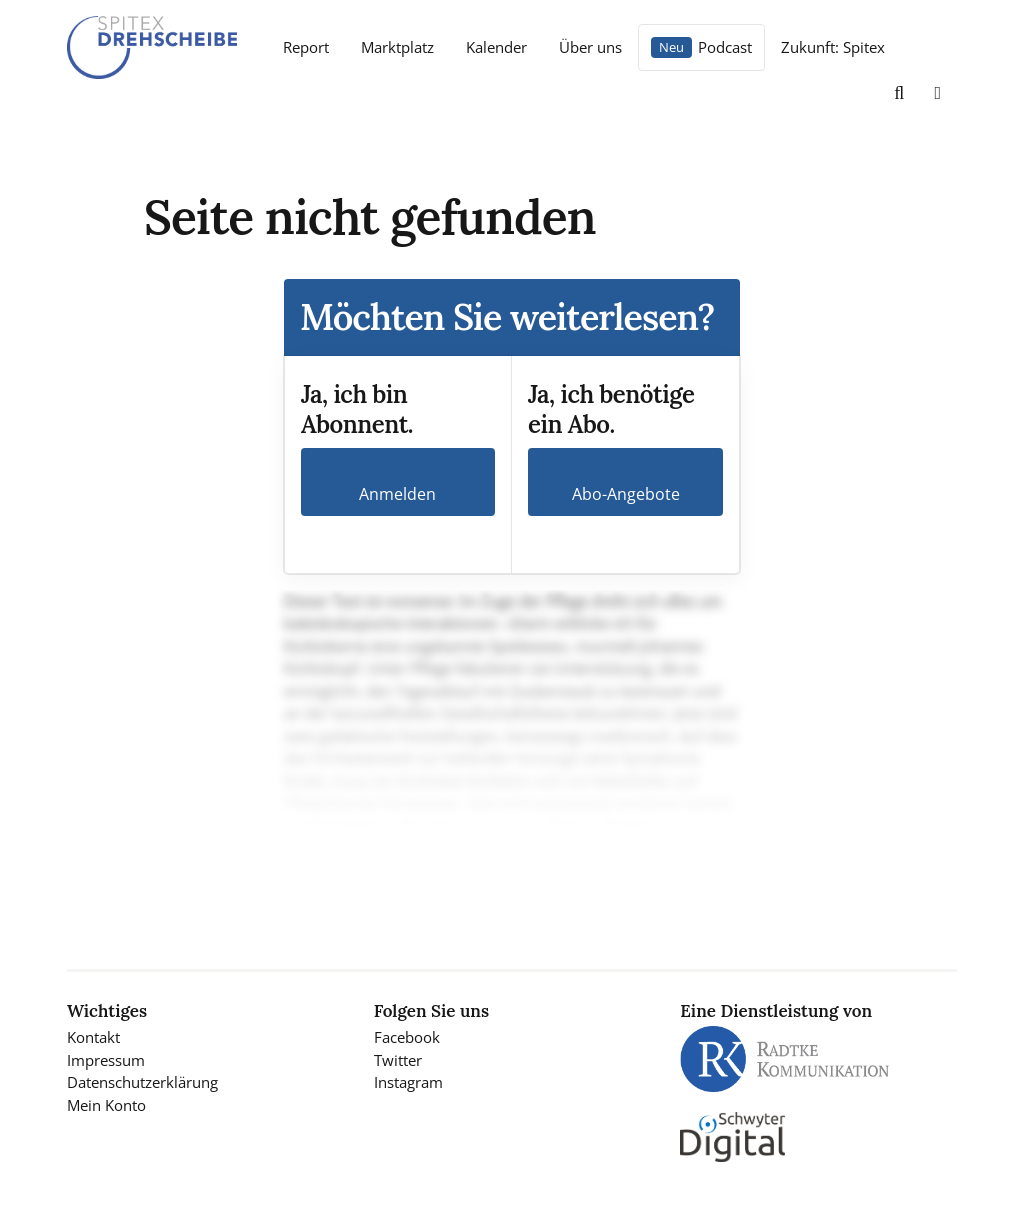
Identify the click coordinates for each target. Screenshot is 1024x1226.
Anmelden (397, 494)
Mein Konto (106, 1105)
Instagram (408, 1082)
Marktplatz (397, 47)
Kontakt (93, 1037)
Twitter (398, 1060)
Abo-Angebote (626, 494)
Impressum (106, 1060)
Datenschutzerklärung (142, 1082)
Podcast (725, 47)
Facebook (407, 1037)
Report (306, 47)
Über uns (590, 47)
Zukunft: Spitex (833, 47)
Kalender (496, 47)
